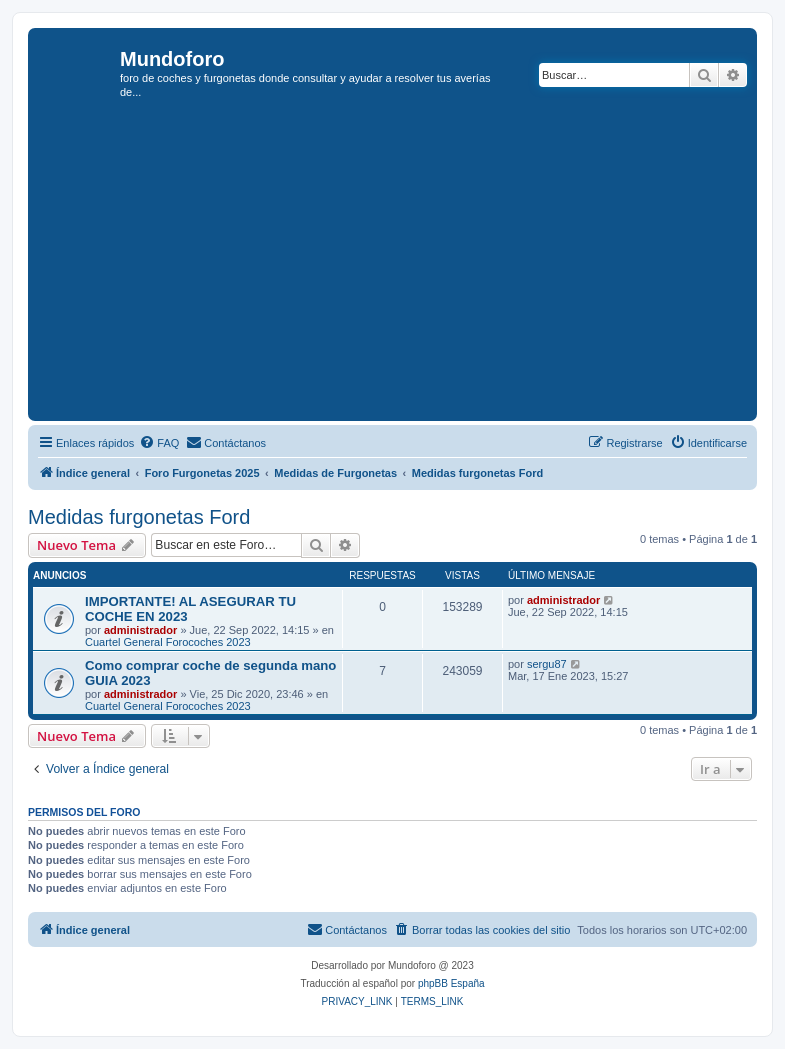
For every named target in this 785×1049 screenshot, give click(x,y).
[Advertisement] (409, 266)
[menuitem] (159, 443)
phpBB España (451, 983)
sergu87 (547, 664)
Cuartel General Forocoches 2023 (168, 642)
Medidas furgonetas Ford (139, 517)
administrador (140, 630)
